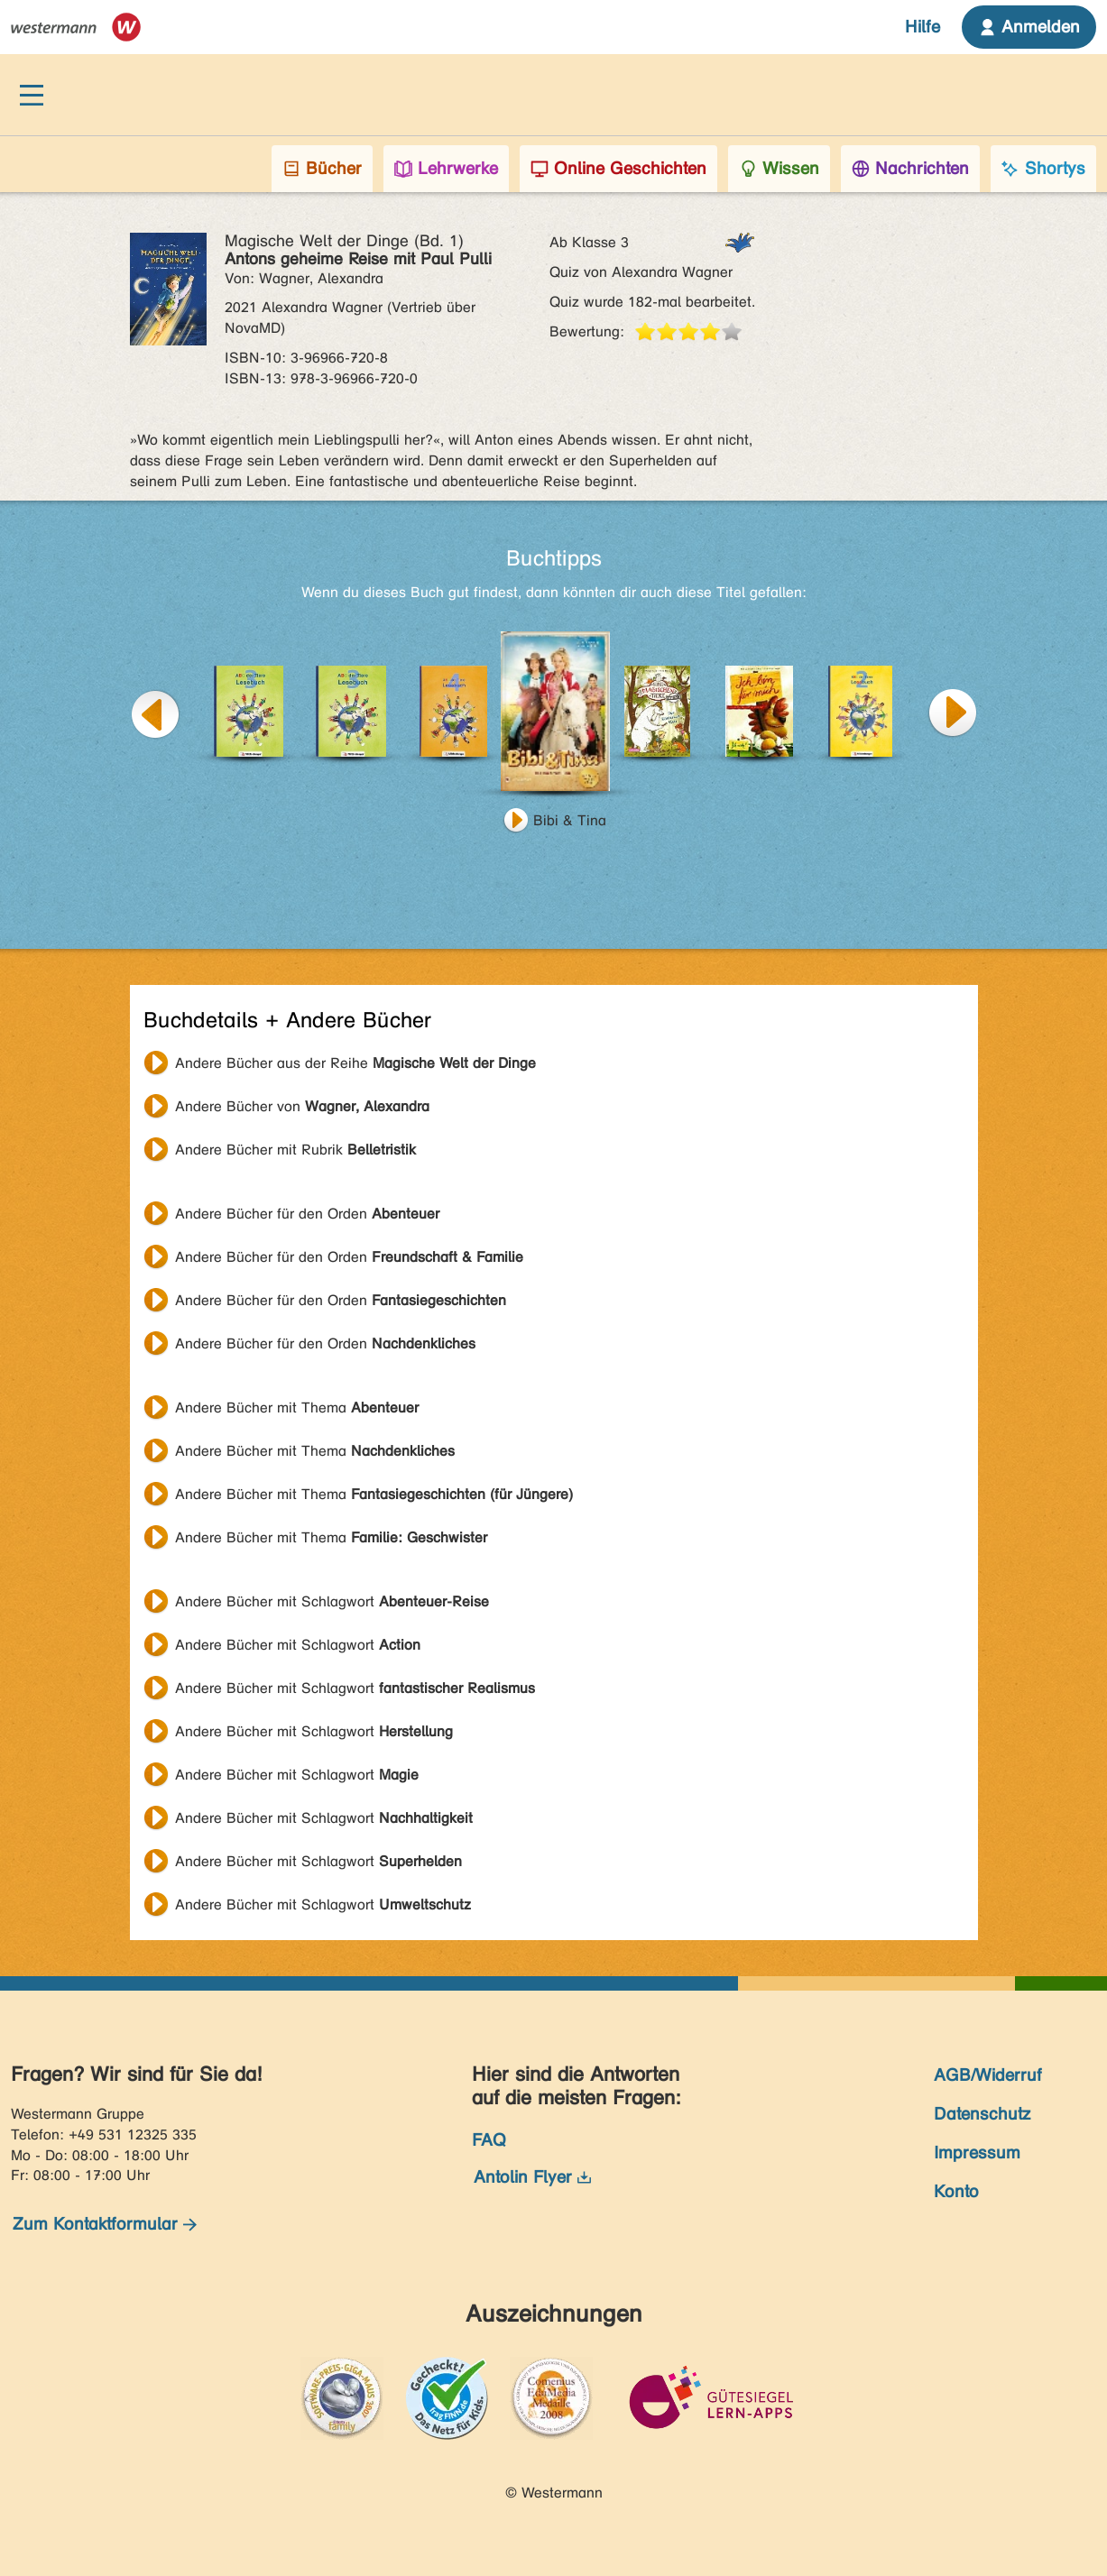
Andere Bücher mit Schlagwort (332, 1601)
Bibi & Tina (569, 820)
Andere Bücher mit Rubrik (295, 1149)
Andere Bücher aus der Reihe (355, 1063)
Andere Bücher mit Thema (297, 1407)
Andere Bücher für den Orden (307, 1213)
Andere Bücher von (302, 1106)
